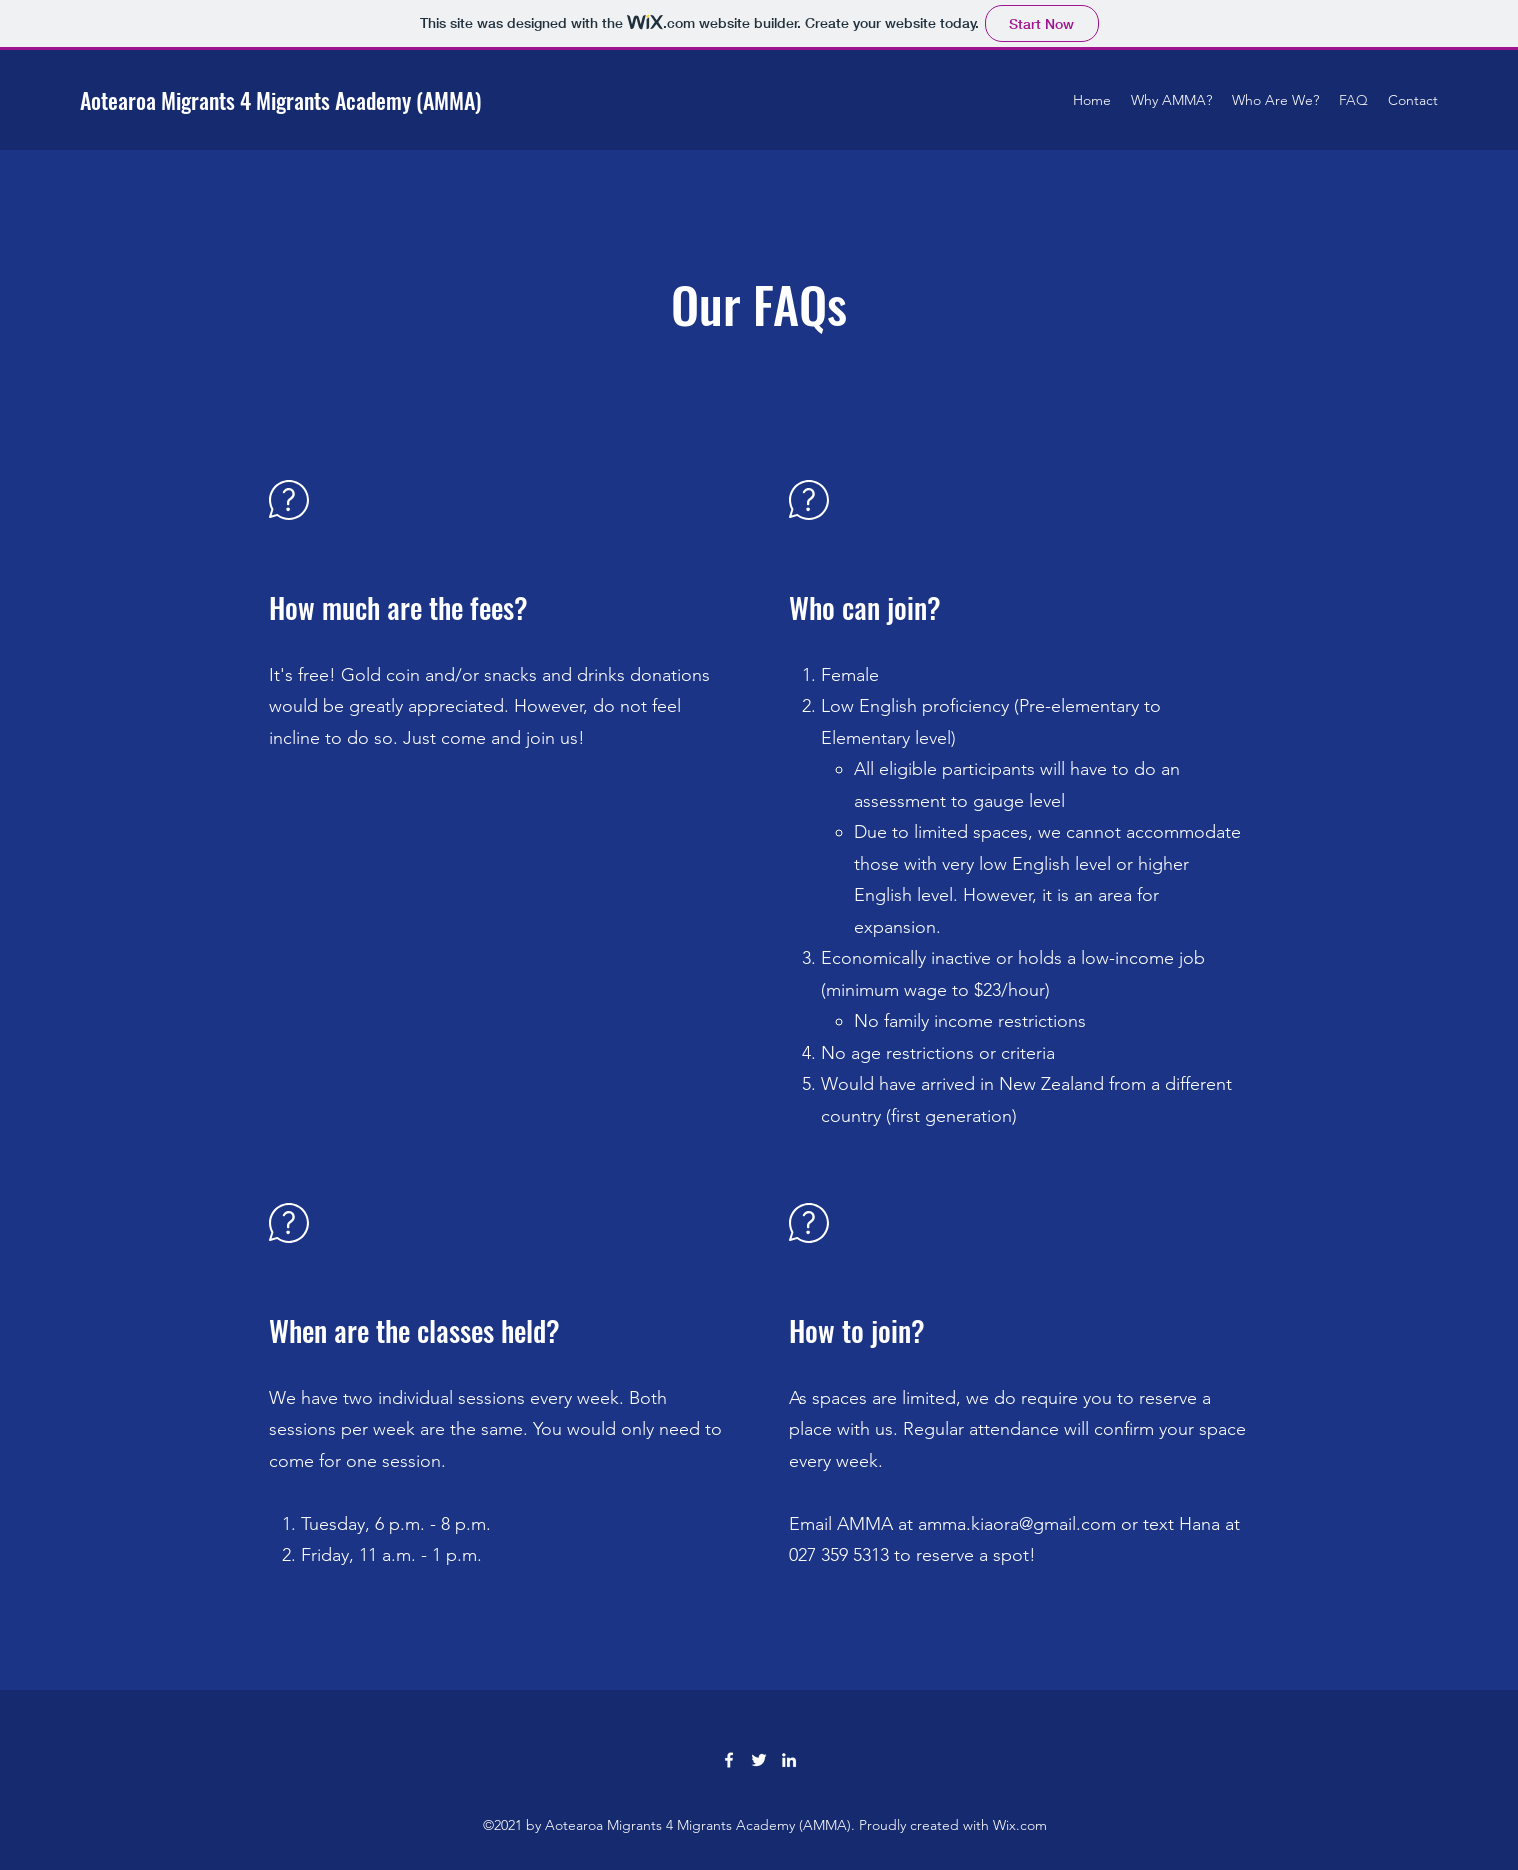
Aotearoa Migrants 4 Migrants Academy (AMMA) (280, 100)
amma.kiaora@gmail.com (1017, 1524)
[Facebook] (729, 1760)
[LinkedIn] (789, 1760)
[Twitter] (759, 1760)
